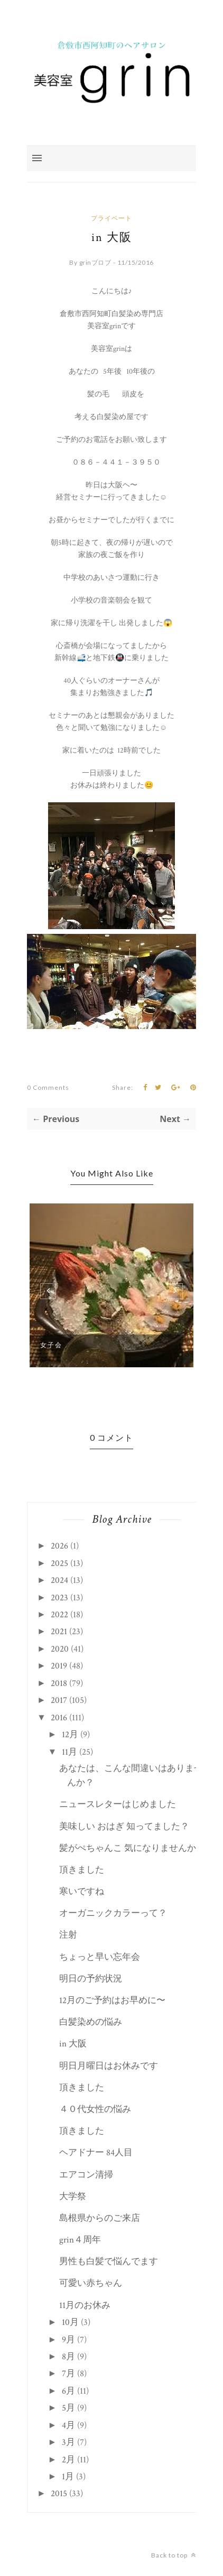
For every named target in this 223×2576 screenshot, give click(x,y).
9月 (68, 2340)
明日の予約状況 (90, 1979)
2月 (68, 2460)
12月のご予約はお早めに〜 (112, 2000)
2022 (59, 1614)
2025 (59, 1563)
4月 (68, 2425)
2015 (59, 2493)
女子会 (51, 1344)
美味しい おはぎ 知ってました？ (124, 1826)
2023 (59, 1598)
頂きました (81, 1870)
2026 (59, 1546)
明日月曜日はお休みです (108, 2066)
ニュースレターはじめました (117, 1804)
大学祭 (72, 2196)
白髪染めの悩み (90, 2022)
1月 (68, 2476)
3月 (68, 2442)
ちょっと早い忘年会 (99, 1957)
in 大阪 (73, 2044)
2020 (60, 1649)
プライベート (111, 218)
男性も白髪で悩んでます (108, 2261)
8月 (68, 2356)
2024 (59, 1580)
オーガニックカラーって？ (113, 1913)
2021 (59, 1631)
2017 (59, 1700)
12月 (70, 1734)
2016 (59, 1717)
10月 (70, 2322)
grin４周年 (80, 2240)
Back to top (173, 2555)
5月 (68, 2408)
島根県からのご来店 (99, 2218)
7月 (68, 2373)
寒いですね (81, 1891)
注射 (68, 1935)
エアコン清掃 (86, 2175)
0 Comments (48, 1087)
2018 (59, 1683)
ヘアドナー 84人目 (96, 2152)
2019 (59, 1666)
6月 (68, 2391)
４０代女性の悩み (95, 2109)
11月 (69, 1752)
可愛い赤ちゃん (90, 2283)
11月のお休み (84, 2305)
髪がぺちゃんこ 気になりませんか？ (132, 1848)
